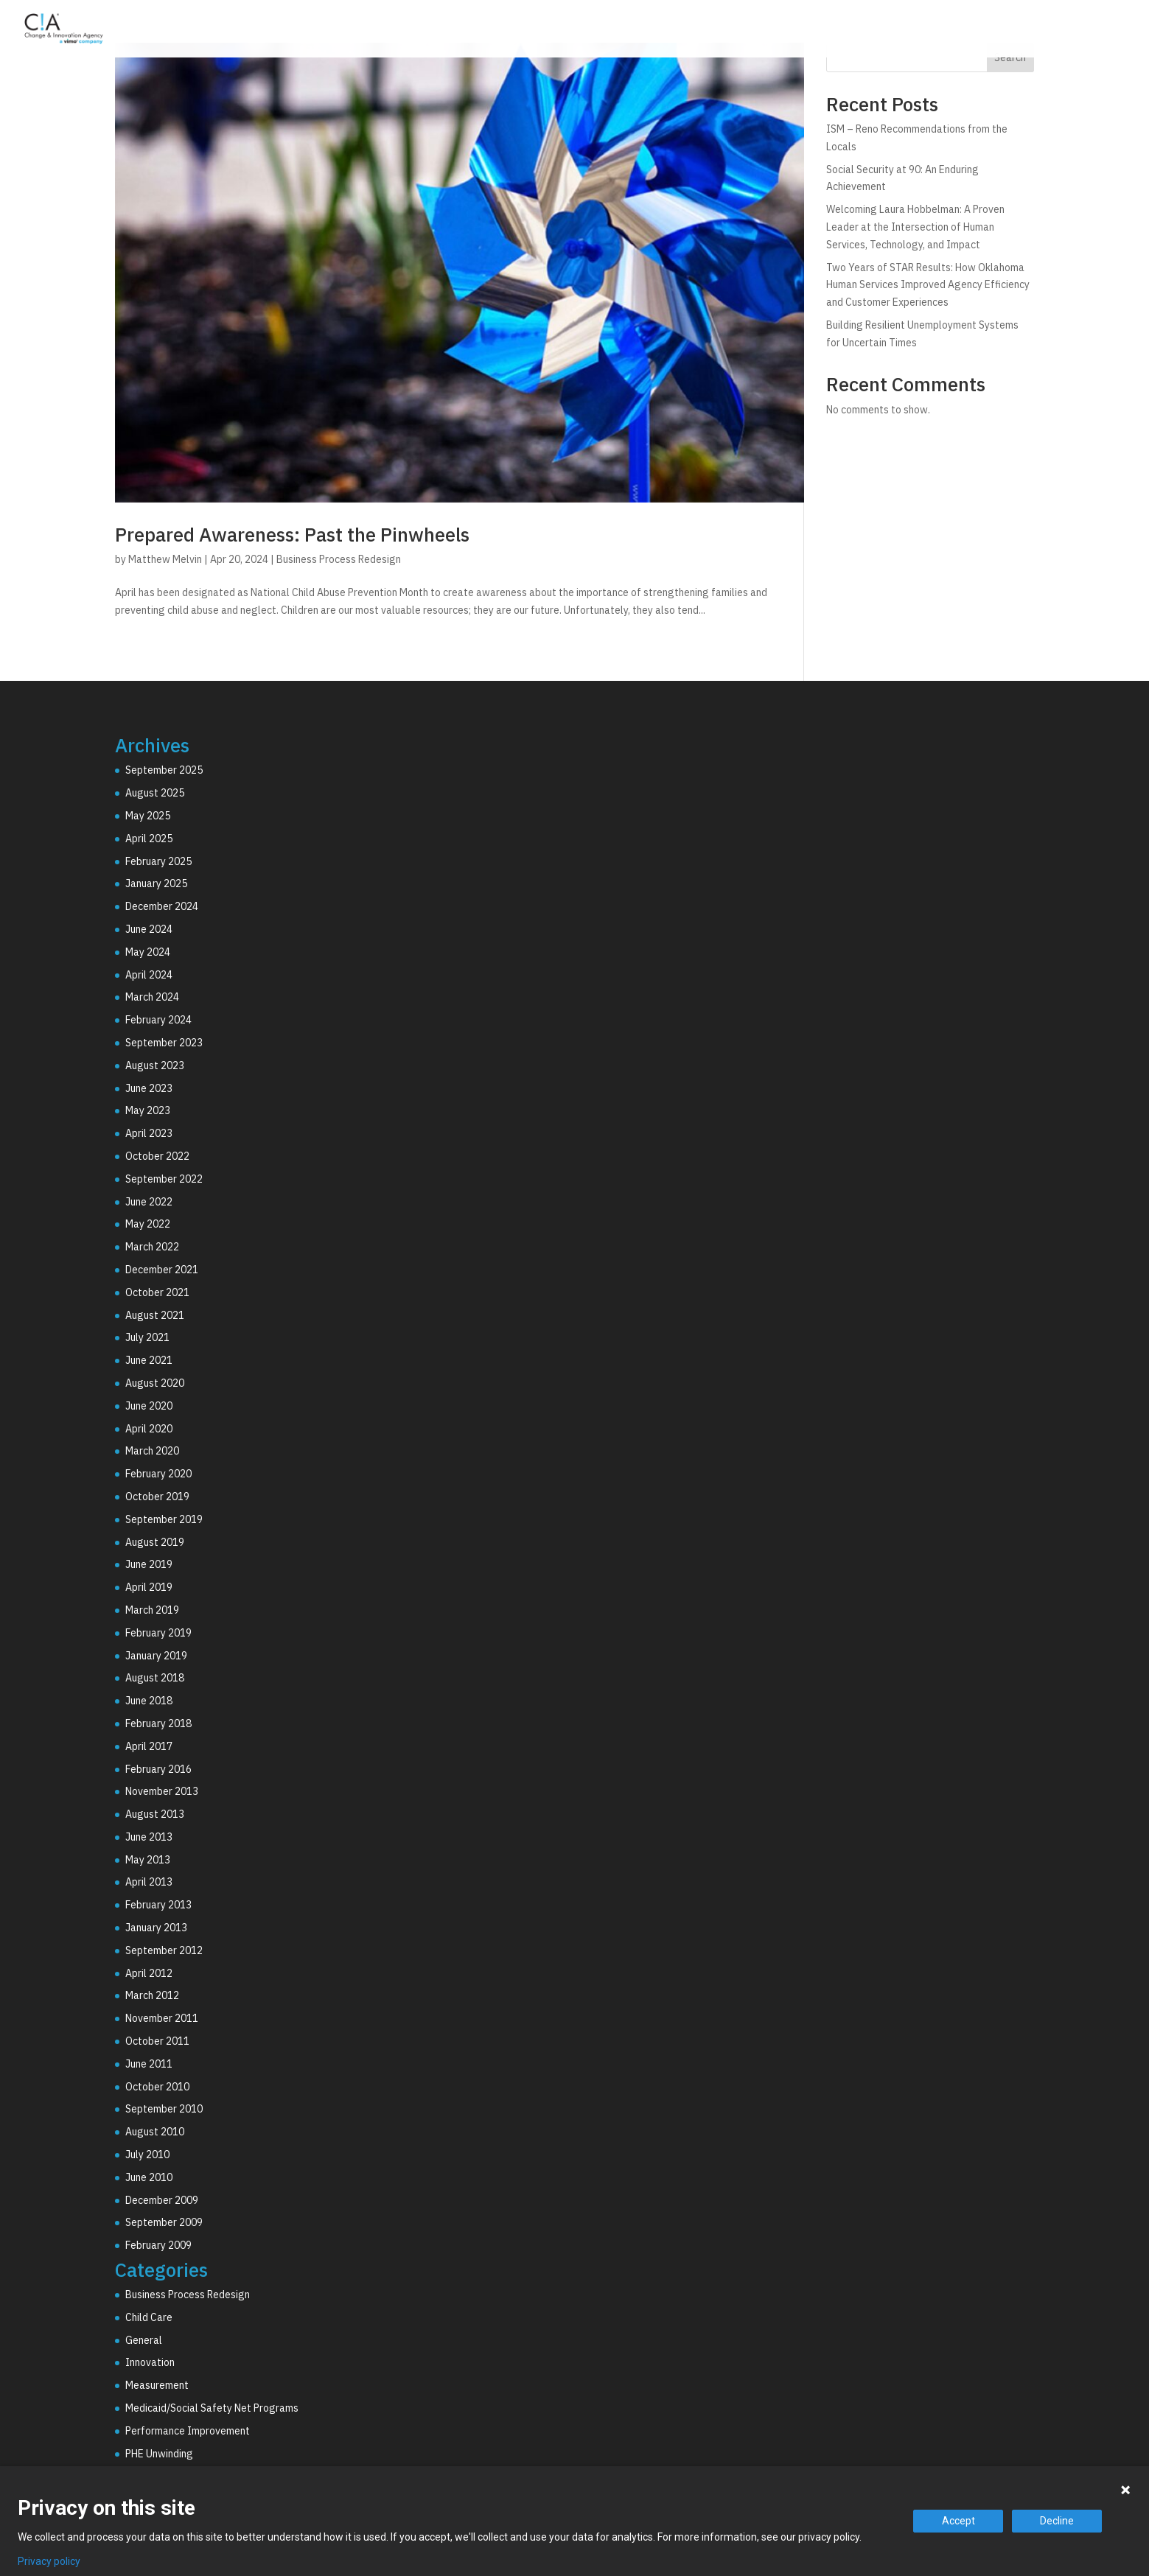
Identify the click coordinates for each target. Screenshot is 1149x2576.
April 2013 (148, 1882)
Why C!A (972, 31)
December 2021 (161, 1269)
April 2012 (148, 1973)
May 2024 (147, 952)
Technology (884, 31)
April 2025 (148, 838)
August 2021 (154, 1315)
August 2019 (154, 1542)
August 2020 (154, 1383)
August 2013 (154, 1814)
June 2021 (148, 1360)
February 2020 (158, 1473)
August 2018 (154, 1677)
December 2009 (161, 2200)
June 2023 (148, 1088)
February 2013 (158, 1904)
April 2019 (148, 1587)
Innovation (150, 2362)
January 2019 (156, 1655)
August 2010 (154, 2131)
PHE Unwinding (159, 2453)
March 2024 (152, 997)
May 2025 (147, 815)
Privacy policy (49, 2561)
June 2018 (148, 1700)
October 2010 (157, 2086)
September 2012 (164, 1950)
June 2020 (148, 1406)
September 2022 (164, 1179)
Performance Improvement (187, 2430)
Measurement (157, 2385)
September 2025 (164, 770)
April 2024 (148, 974)
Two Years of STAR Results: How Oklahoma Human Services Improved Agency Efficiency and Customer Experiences (928, 285)
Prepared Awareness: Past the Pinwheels (292, 534)
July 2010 (147, 2154)
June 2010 (148, 2177)
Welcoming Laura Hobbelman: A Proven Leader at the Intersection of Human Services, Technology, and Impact (915, 227)
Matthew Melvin (165, 559)
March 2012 (152, 1995)
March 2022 (152, 1246)
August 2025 (154, 792)
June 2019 (148, 1564)
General (143, 2340)
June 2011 (148, 2064)
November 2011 (161, 2018)
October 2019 (157, 1496)
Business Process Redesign (338, 559)
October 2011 (157, 2041)
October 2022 (157, 1156)
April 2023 (148, 1133)
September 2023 (164, 1042)
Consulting (788, 31)
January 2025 (156, 883)
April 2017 (148, 1746)
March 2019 (152, 1610)
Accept (958, 2521)
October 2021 (157, 1292)
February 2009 (158, 2245)
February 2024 (158, 1019)
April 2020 (148, 1428)
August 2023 (154, 1065)
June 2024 (148, 929)
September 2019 (164, 1519)
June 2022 (148, 1201)
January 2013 (156, 1927)
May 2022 (147, 1224)
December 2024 (161, 906)
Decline (1057, 2521)
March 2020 (152, 1450)
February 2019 (158, 1632)
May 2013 (147, 1859)
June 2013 (148, 1837)
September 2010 (164, 2108)
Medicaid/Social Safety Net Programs (211, 2408)
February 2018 (158, 1723)
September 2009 (164, 2222)
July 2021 (147, 1337)
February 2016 (158, 1769)
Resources (1058, 31)
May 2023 (147, 1110)
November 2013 (161, 1791)
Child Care (148, 2317)
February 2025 (158, 861)
